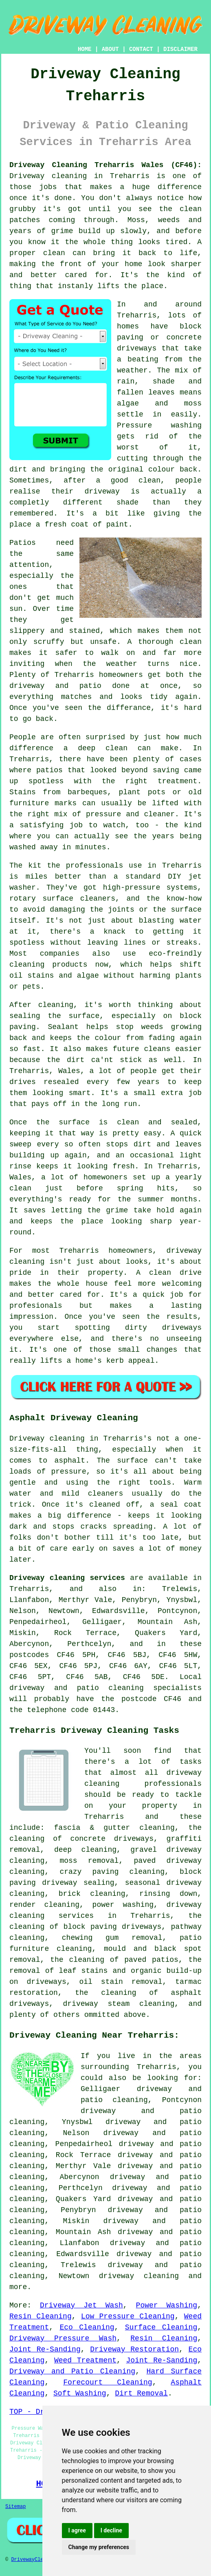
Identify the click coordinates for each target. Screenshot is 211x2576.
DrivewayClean (30, 2560)
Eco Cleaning (86, 2327)
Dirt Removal (141, 2393)
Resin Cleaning (40, 2316)
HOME (85, 49)
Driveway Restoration (134, 2349)
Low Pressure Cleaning (128, 2316)
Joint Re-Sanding (45, 2349)
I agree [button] (77, 2530)
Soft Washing (79, 2393)
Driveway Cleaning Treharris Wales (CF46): (105, 165)
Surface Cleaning (161, 2327)
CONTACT (141, 49)
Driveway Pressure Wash (62, 2338)
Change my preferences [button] (98, 2547)
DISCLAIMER (180, 49)
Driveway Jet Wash (81, 2305)
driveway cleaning (139, 2276)
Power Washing (167, 2305)
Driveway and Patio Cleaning (72, 2371)
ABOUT (110, 49)
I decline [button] (111, 2530)
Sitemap (15, 2507)
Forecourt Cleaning (107, 2382)
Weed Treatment (85, 2360)
